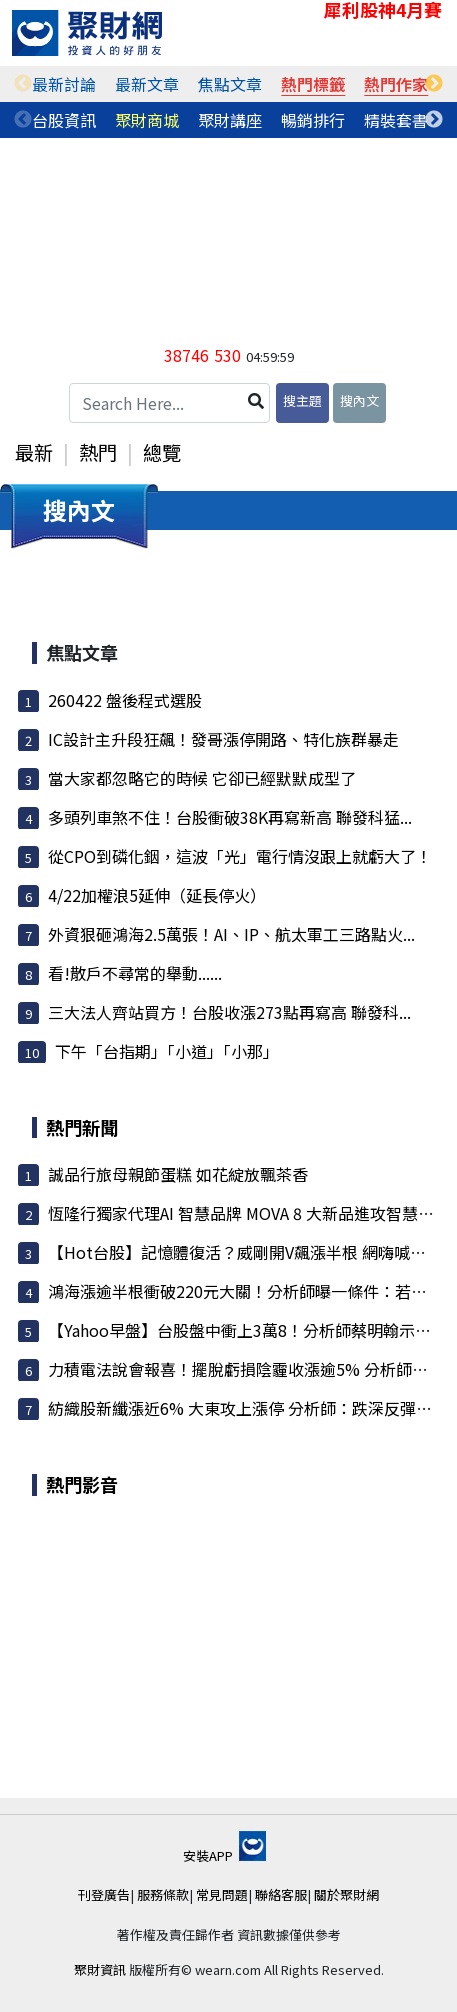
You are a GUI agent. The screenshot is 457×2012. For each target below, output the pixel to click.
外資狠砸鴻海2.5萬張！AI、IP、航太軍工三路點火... (231, 934)
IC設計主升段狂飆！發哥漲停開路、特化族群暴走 (223, 739)
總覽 (162, 452)
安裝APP (224, 1855)
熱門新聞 (82, 1127)
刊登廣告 (104, 1894)
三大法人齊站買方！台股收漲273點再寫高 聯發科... (229, 1012)
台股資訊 (64, 120)
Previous (23, 84)
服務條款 (163, 1894)
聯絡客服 (281, 1894)
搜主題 (302, 400)
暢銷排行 (313, 120)
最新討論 (64, 84)
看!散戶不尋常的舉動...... (135, 973)
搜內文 (359, 400)
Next (434, 84)
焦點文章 (230, 84)
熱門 (98, 452)
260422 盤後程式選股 (125, 700)
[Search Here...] (169, 403)
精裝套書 (396, 120)
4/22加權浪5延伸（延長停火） (157, 895)
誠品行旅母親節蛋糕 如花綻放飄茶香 (178, 1174)
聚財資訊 (100, 1969)
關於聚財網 (346, 1894)
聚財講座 (230, 120)
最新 (34, 452)
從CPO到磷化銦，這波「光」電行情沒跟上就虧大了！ (240, 856)
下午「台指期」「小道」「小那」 (167, 1051)
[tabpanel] (64, 84)
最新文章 (147, 84)
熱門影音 (82, 1484)
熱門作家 (396, 84)
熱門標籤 (313, 84)
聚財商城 (147, 120)
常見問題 (222, 1894)
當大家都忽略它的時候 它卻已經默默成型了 (202, 778)
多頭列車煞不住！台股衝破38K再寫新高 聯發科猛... (230, 817)
